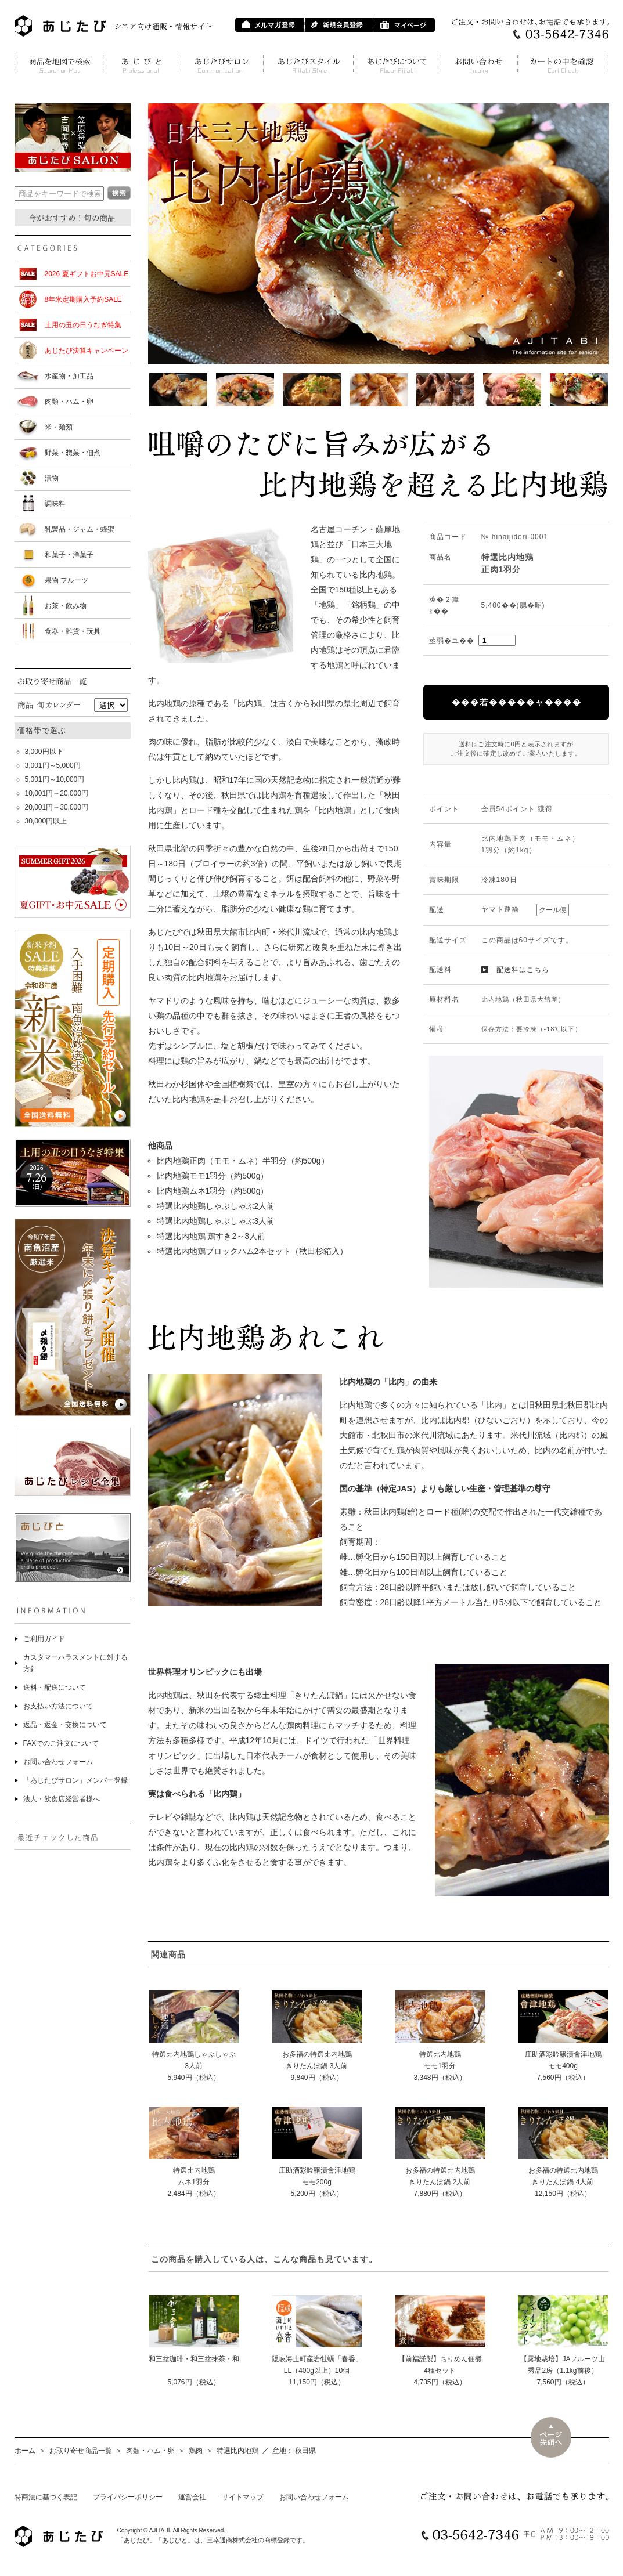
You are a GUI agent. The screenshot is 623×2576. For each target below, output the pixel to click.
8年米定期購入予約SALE (83, 299)
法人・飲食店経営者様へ (61, 1799)
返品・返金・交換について (65, 1725)
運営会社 (192, 2497)
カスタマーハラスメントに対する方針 (75, 1663)
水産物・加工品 (69, 376)
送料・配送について (54, 1687)
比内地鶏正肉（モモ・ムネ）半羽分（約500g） (243, 1160)
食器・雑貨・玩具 (72, 631)
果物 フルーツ (66, 580)
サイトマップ (243, 2497)
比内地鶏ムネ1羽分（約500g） (213, 1190)
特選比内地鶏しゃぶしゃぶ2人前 (216, 1206)
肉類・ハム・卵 (69, 402)
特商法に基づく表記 (46, 2497)
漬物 (52, 478)
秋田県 (305, 2451)
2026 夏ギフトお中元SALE (87, 274)
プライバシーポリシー (128, 2497)
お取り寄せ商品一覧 (80, 2451)
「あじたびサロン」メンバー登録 (75, 1780)
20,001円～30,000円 (56, 807)
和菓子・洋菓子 (69, 555)
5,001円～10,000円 (55, 779)
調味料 (55, 504)
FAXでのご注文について (61, 1743)
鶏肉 (196, 2451)
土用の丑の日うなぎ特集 (83, 325)
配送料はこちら (522, 970)
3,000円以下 (44, 751)
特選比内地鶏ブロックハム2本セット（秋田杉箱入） (252, 1251)
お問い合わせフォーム (58, 1762)
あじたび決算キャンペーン (86, 350)
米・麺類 (59, 427)
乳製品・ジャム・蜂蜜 (79, 529)
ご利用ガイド (44, 1639)
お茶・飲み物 (66, 606)
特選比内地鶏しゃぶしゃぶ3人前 (216, 1221)
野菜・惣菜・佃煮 (72, 453)
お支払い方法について (58, 1706)
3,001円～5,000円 (53, 765)
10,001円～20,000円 (56, 793)
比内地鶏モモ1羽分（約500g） (213, 1175)
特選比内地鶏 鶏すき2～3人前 (211, 1236)
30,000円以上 (46, 821)
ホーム (25, 2451)
